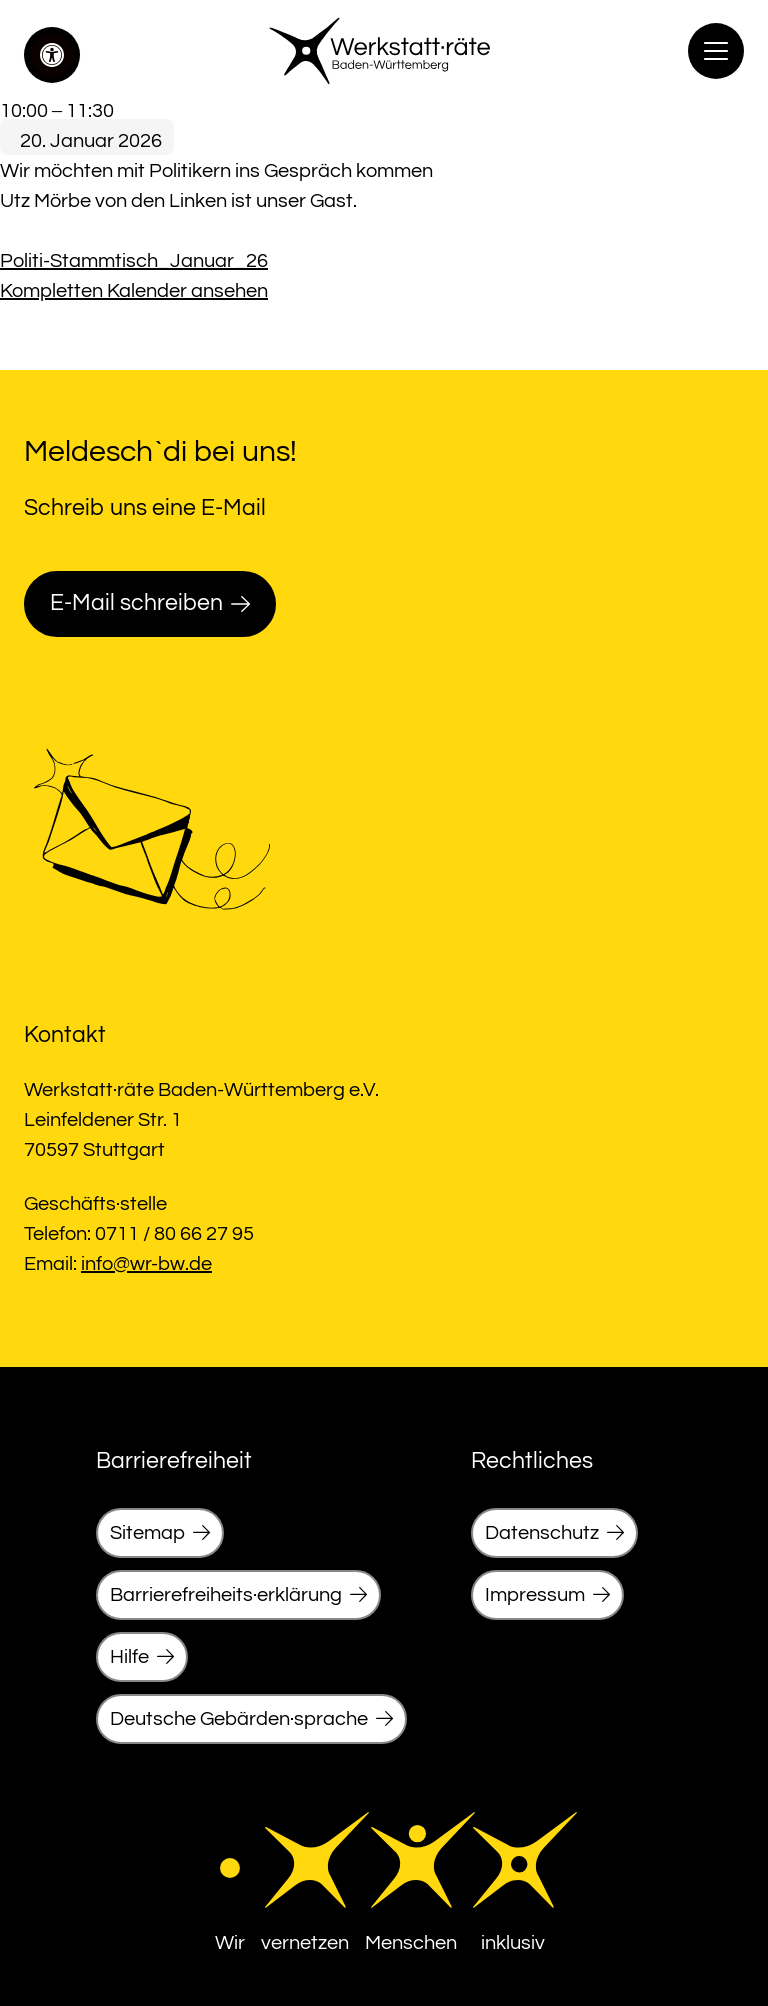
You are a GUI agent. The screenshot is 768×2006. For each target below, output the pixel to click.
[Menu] (716, 51)
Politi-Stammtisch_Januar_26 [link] (134, 261)
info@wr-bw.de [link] (146, 1264)
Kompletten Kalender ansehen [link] (134, 291)
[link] (52, 55)
